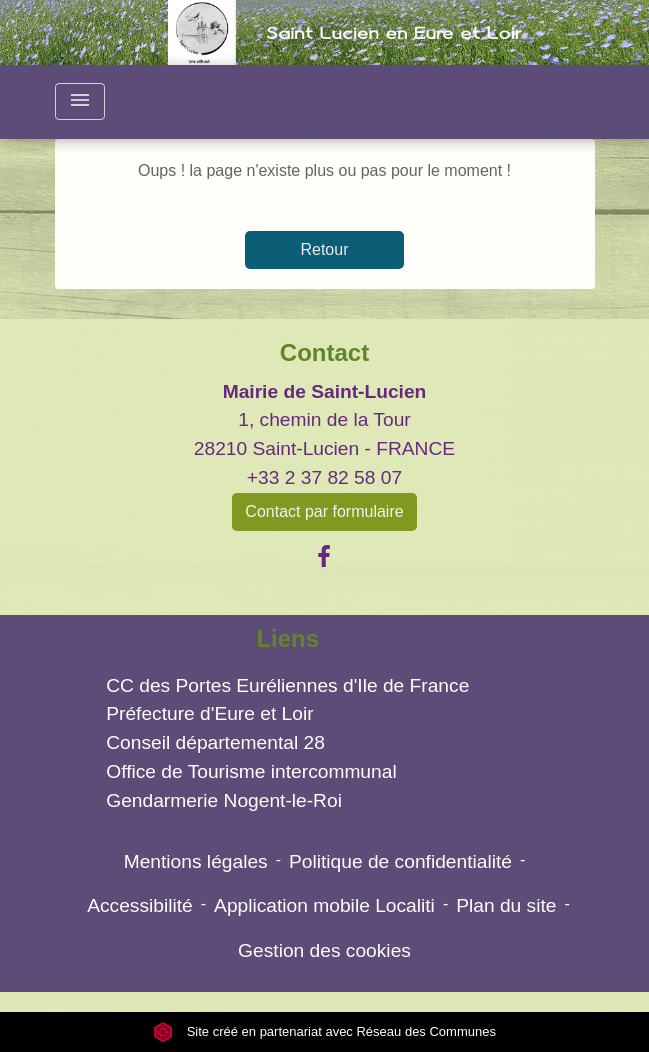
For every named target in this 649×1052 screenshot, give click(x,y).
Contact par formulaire (324, 511)
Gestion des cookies (324, 950)
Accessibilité (140, 905)
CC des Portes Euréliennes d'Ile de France (287, 685)
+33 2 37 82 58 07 (324, 477)
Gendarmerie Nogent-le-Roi (224, 800)
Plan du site (506, 905)
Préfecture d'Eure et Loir (209, 713)
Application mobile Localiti (324, 905)
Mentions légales (196, 861)
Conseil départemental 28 (215, 742)
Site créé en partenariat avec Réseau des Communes (324, 1031)
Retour (324, 249)
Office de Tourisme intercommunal (251, 771)
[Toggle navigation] (80, 101)
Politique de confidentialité (400, 861)
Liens (287, 638)
